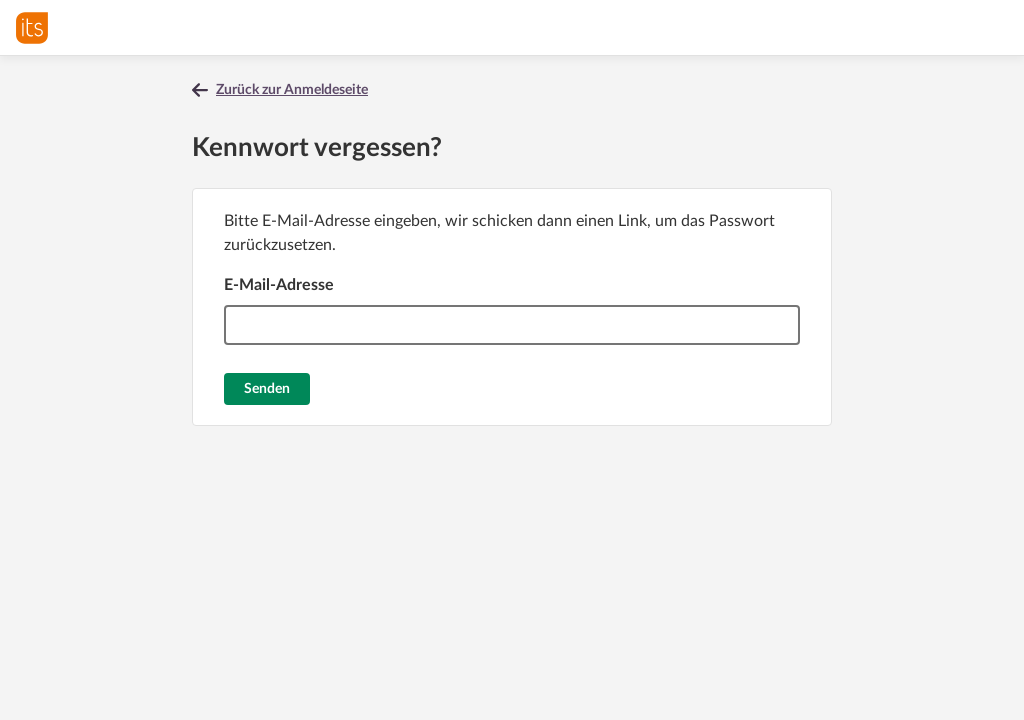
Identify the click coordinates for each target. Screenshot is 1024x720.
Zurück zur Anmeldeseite (292, 90)
